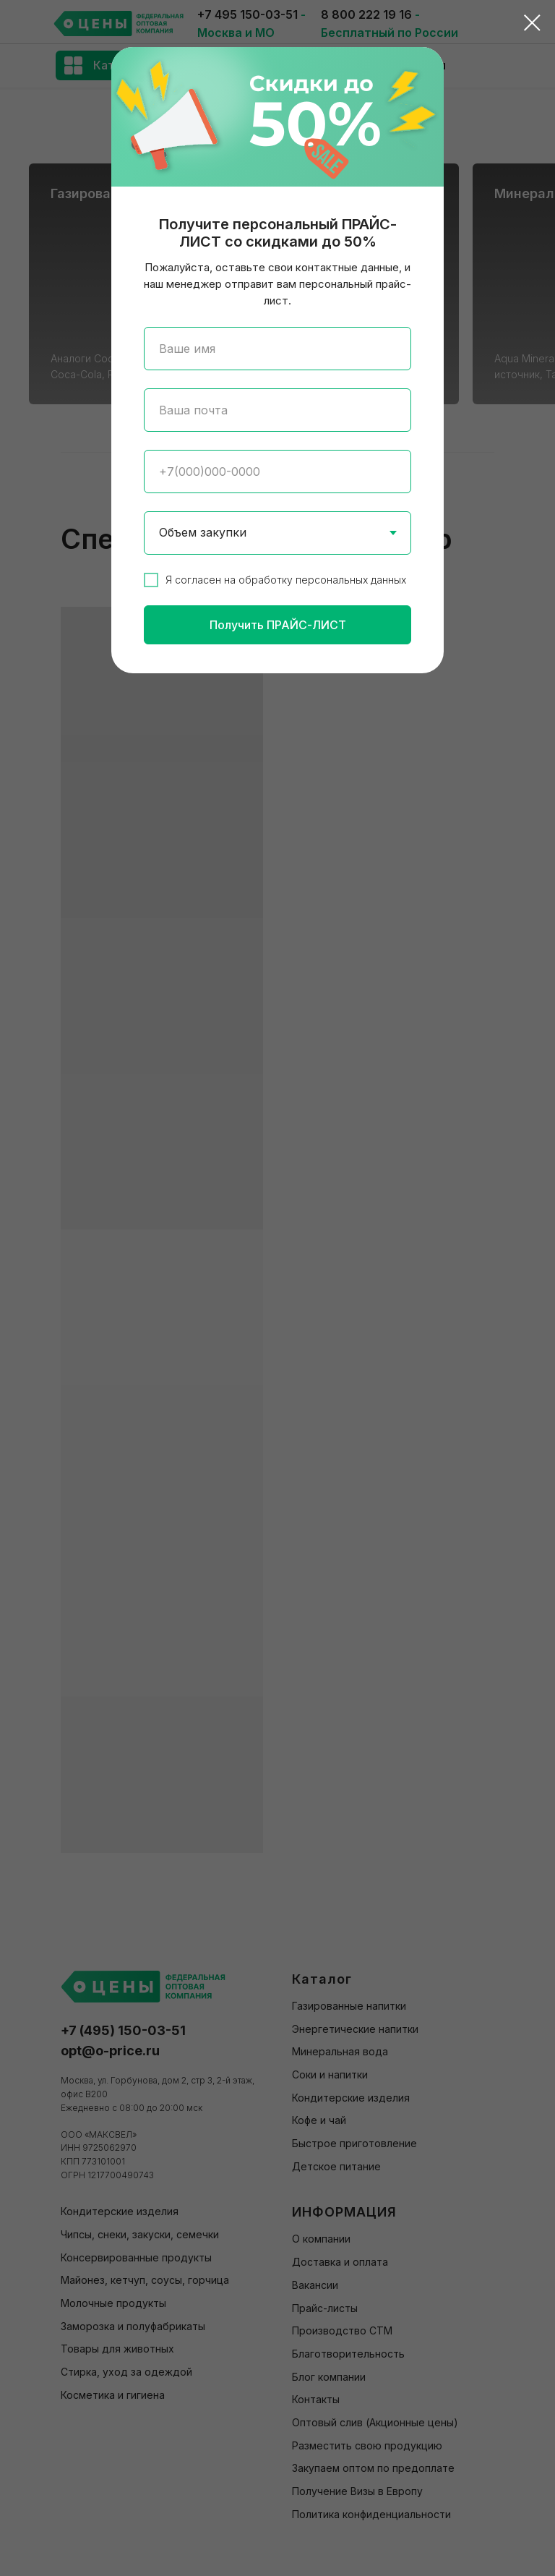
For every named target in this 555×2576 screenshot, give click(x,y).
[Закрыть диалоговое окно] (532, 22)
